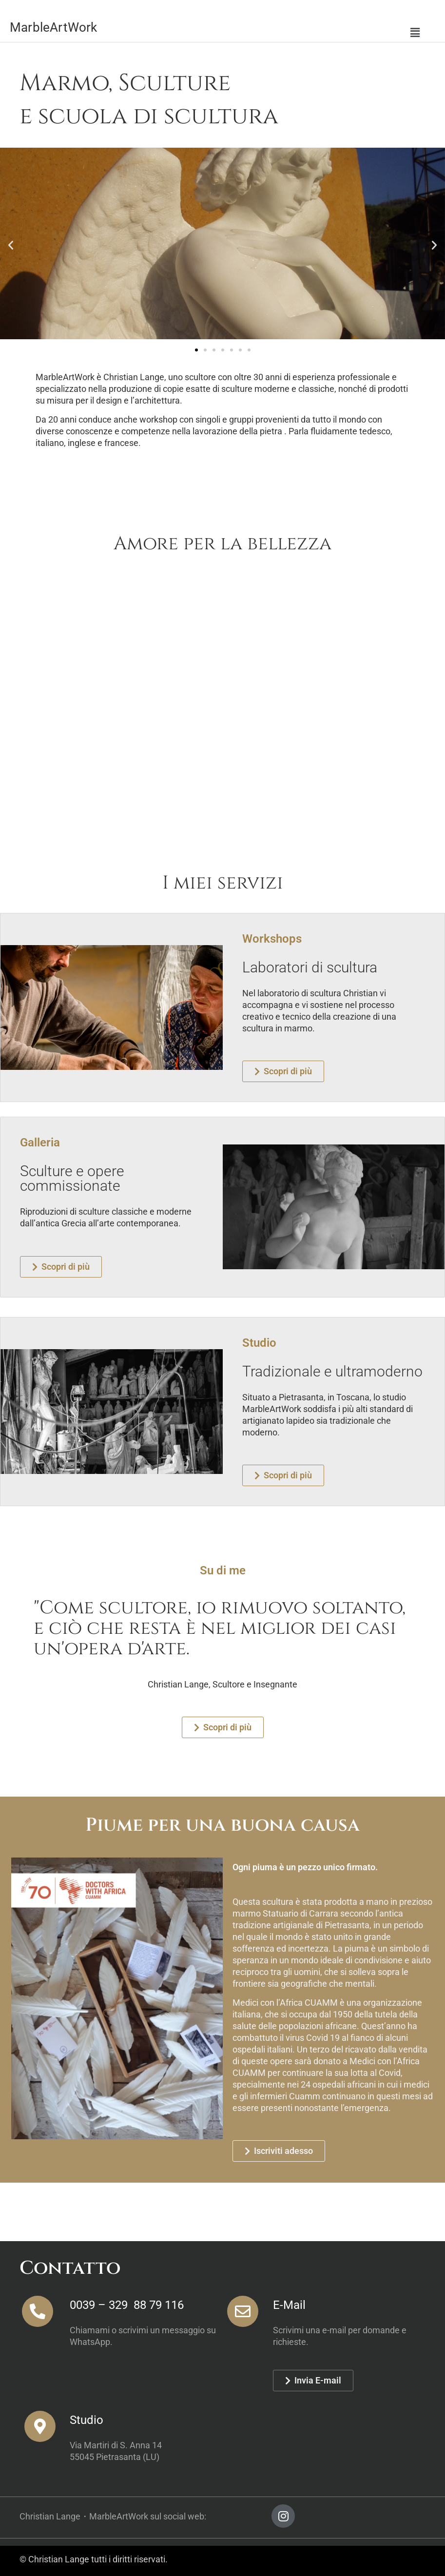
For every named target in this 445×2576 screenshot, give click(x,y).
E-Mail (289, 2305)
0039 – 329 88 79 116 (127, 2305)
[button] (414, 32)
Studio (86, 2420)
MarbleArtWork (53, 27)
